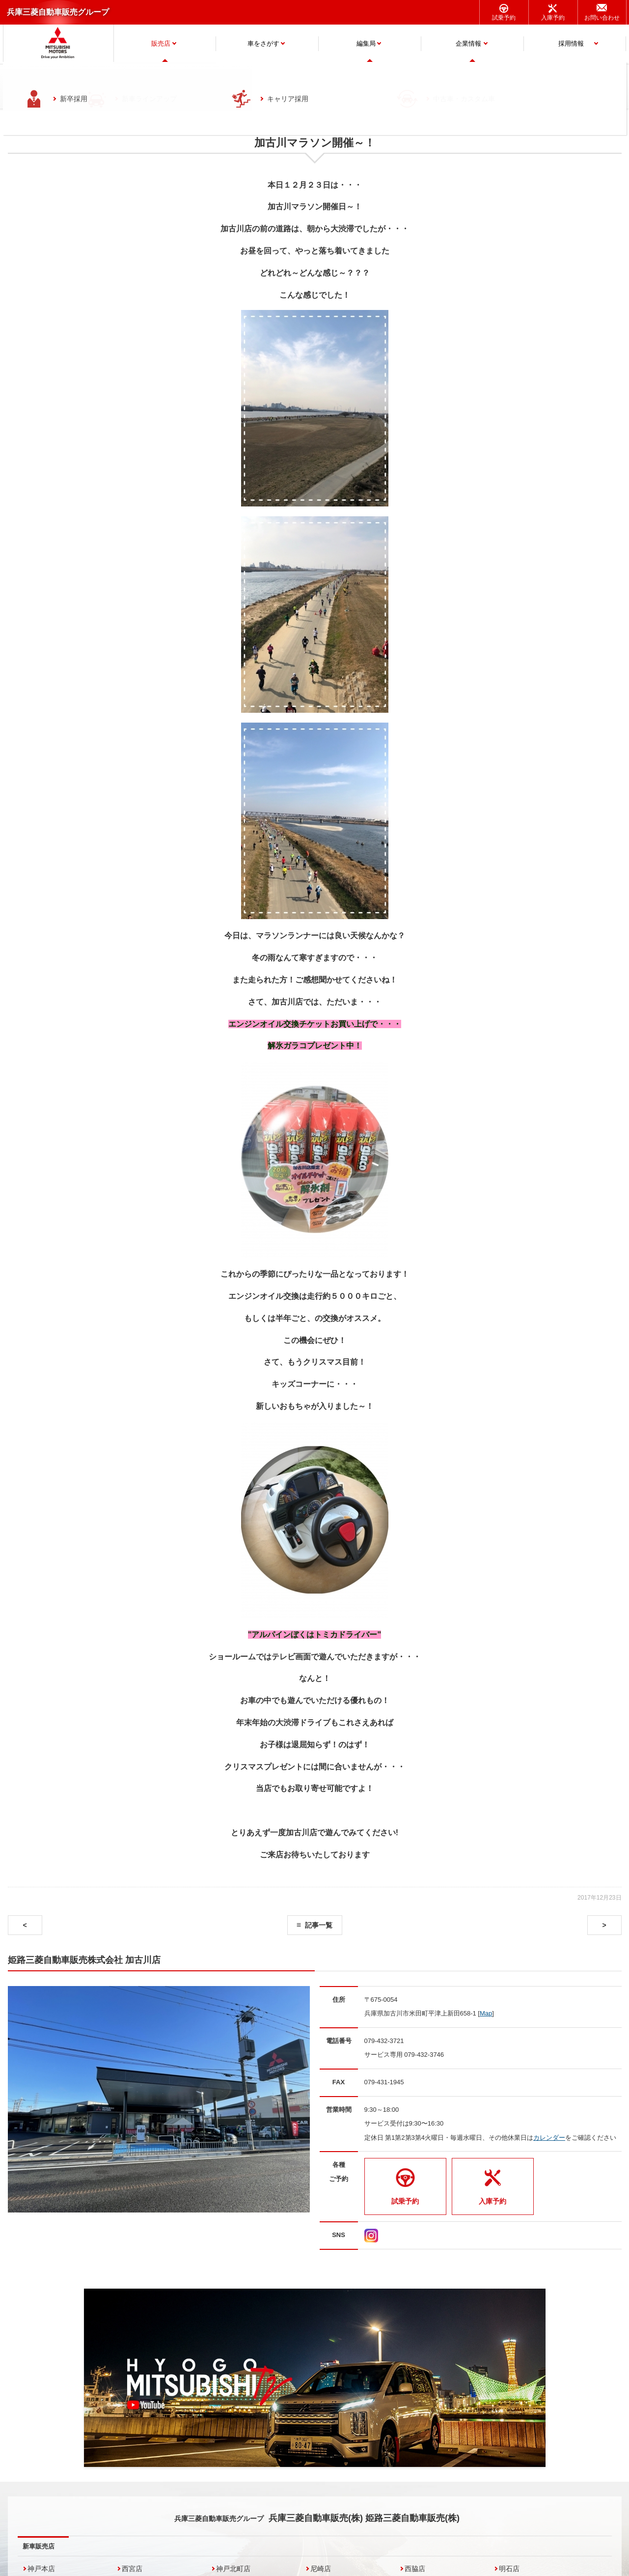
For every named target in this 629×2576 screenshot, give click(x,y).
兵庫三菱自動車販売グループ (58, 12)
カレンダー (549, 2137)
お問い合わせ (602, 17)
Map (486, 2013)
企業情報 (468, 43)
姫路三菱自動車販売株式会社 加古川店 (84, 1960)
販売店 (160, 43)
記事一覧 (318, 1925)
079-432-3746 (424, 2054)
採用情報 (571, 43)
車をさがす (263, 43)
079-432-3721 (384, 2040)
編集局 (366, 43)
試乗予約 (504, 17)
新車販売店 (39, 2546)
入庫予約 (553, 17)
